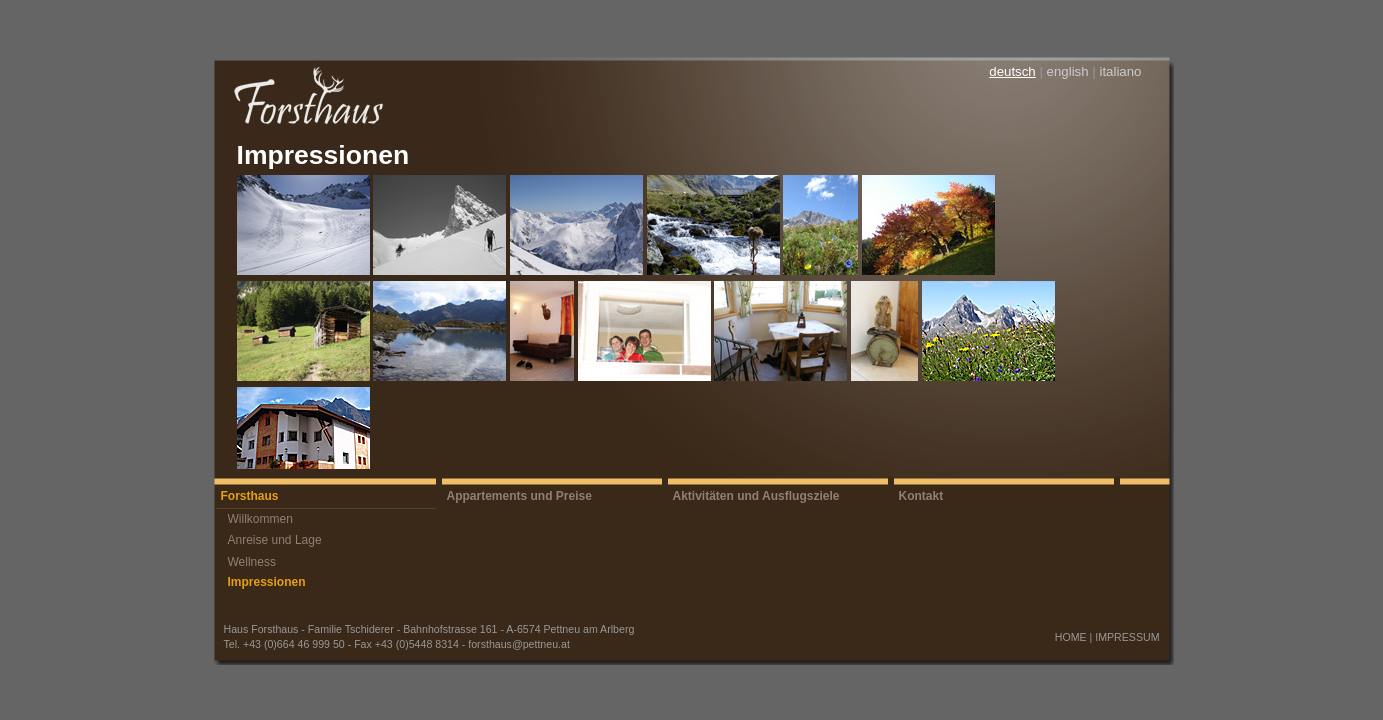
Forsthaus (250, 496)
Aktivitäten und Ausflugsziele (756, 496)
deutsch (1012, 71)
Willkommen (260, 519)
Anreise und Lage (275, 540)
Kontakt (921, 496)
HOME (1071, 637)
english (1068, 71)
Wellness (252, 562)
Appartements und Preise (519, 496)
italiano (1120, 71)
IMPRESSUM (1127, 637)
